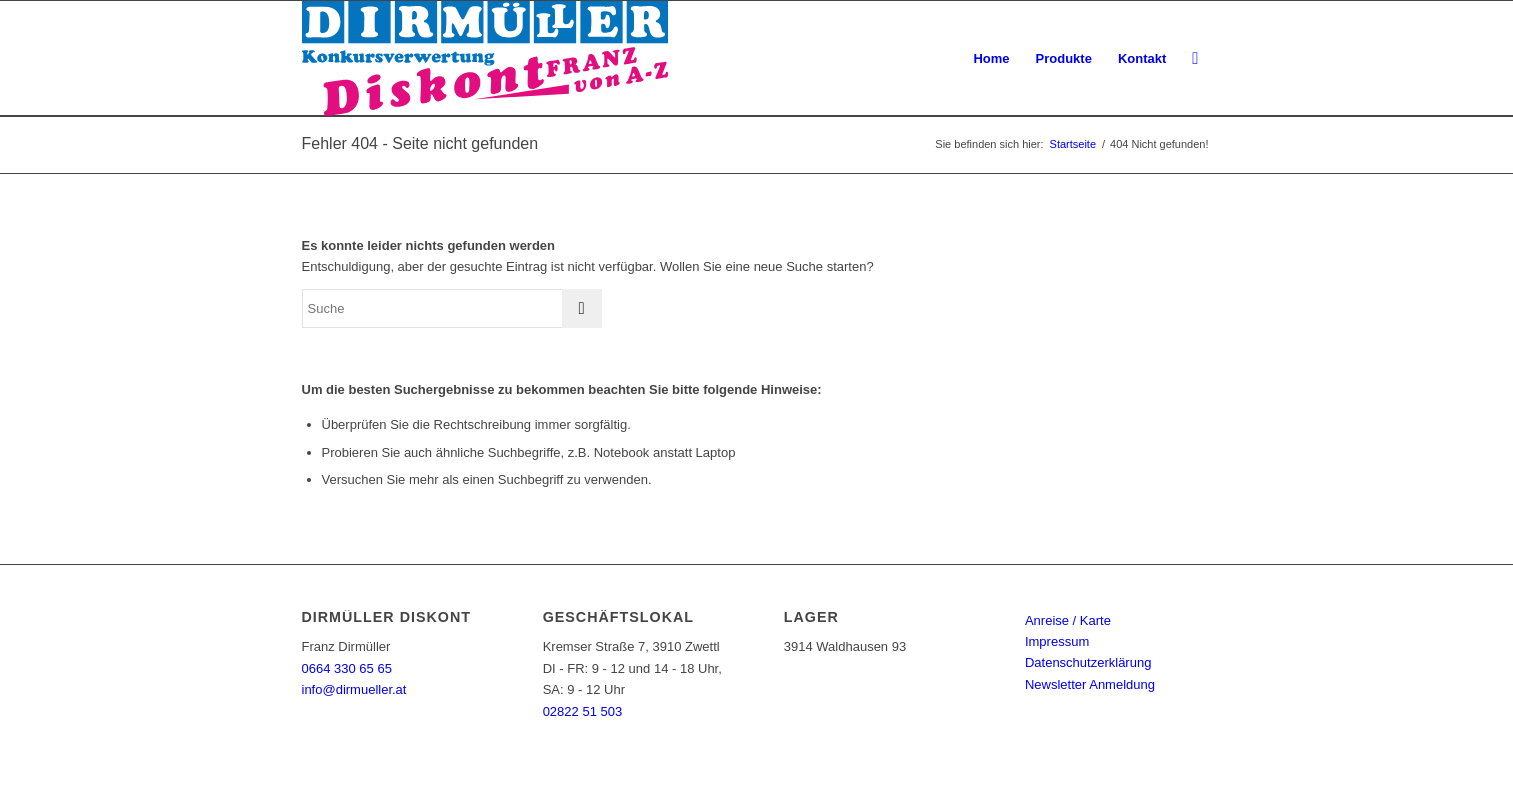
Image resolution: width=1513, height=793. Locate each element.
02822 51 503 (583, 711)
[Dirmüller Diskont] (485, 58)
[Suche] (1195, 58)
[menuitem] (991, 58)
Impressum (1057, 641)
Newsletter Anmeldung (1090, 684)
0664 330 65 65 (347, 668)
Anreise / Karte (1068, 620)
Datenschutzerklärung (1088, 662)
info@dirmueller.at (354, 689)
